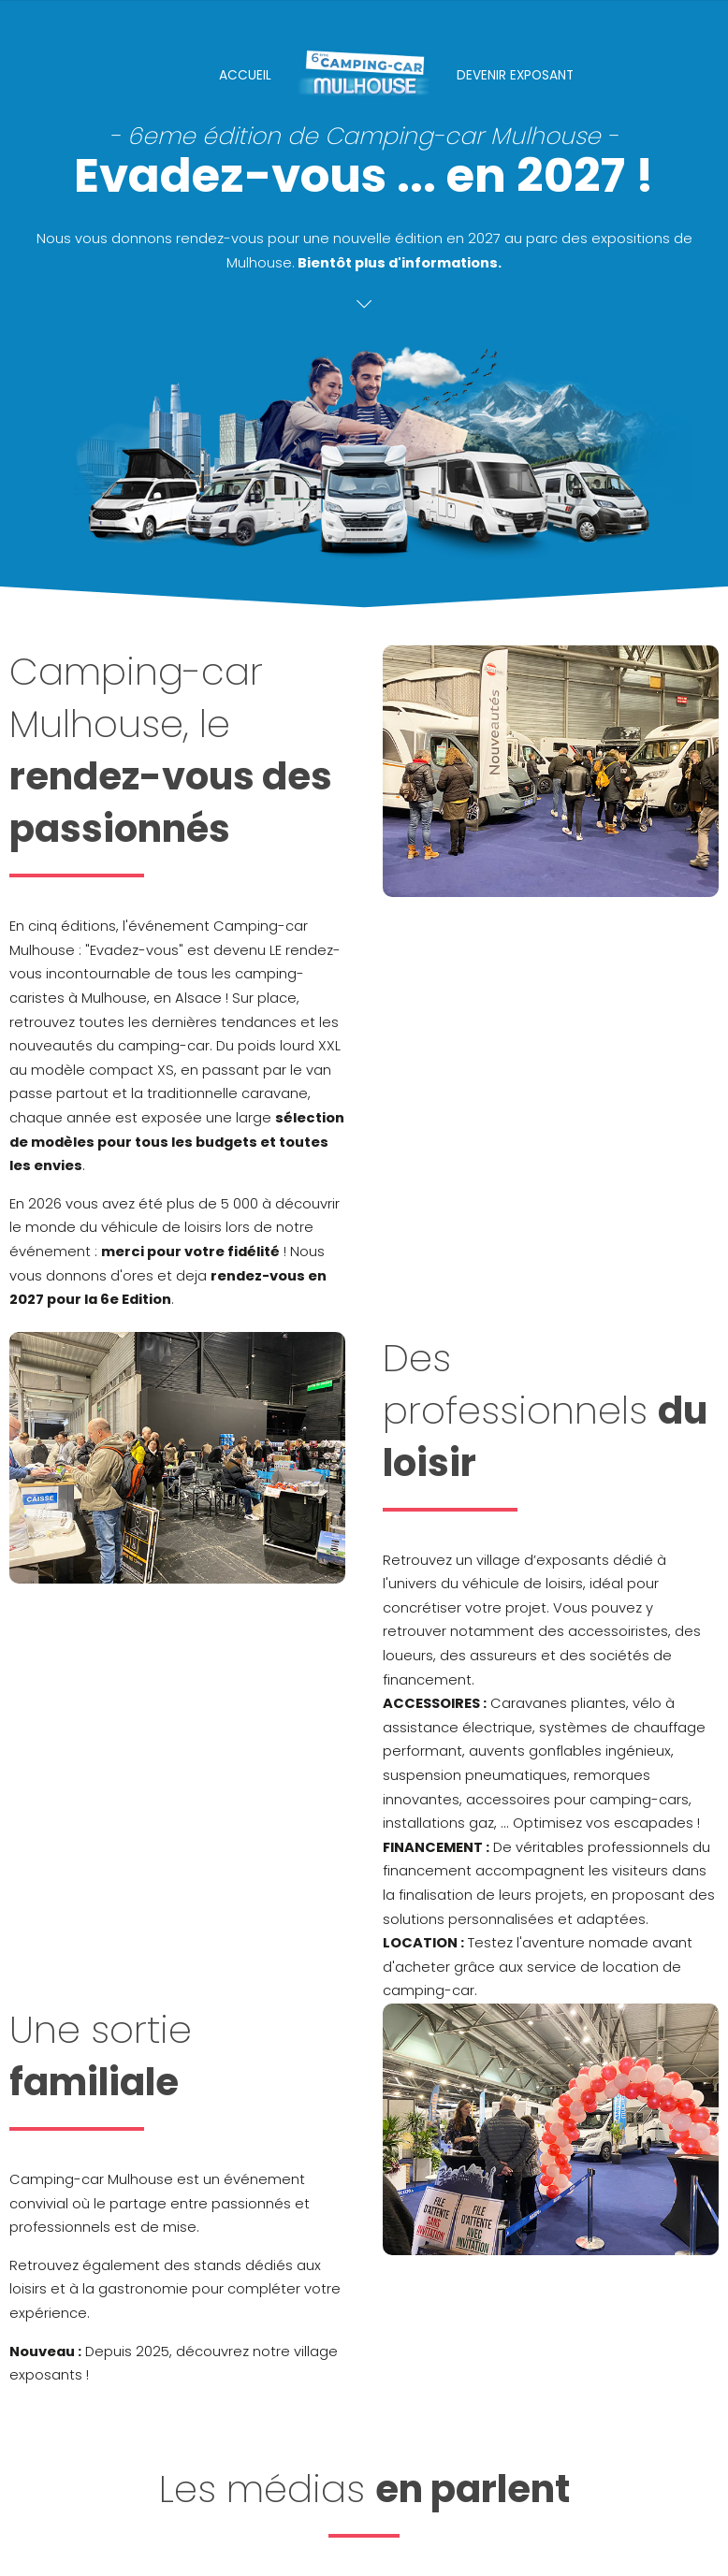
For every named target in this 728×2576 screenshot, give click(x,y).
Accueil (245, 75)
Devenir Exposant (515, 75)
